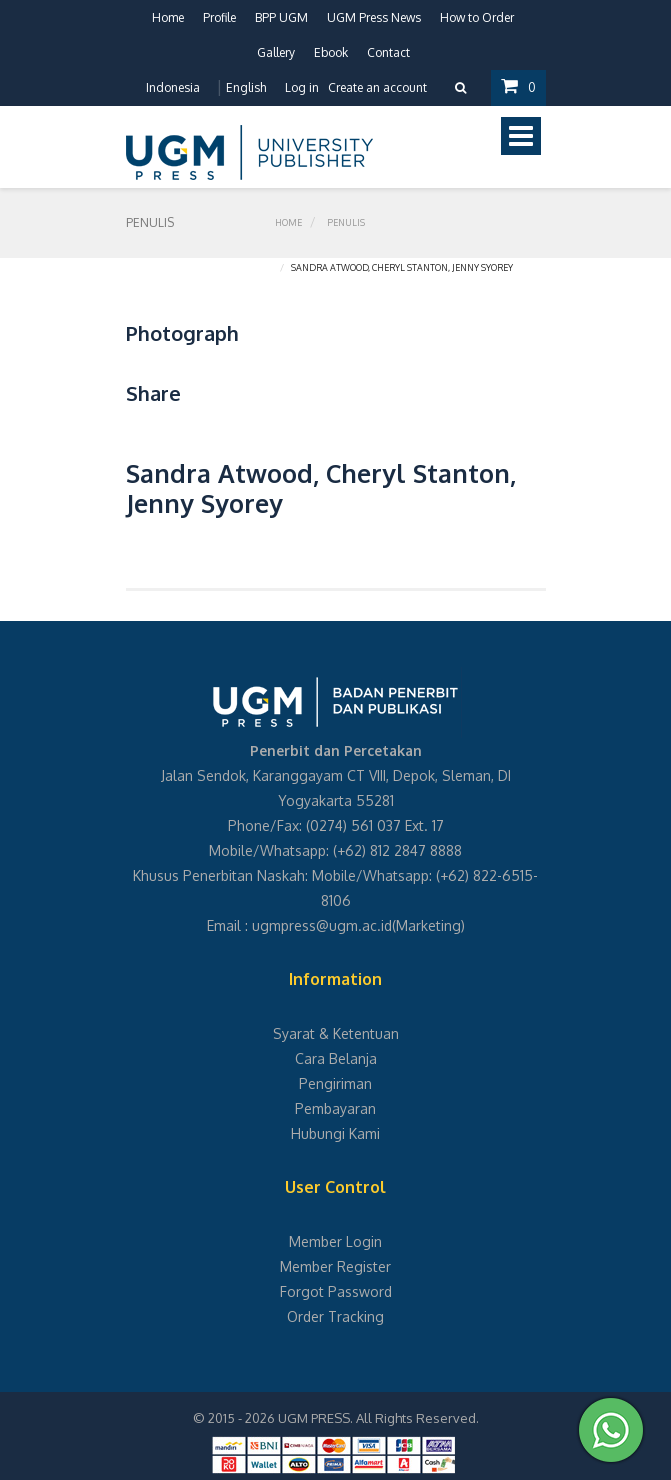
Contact (388, 52)
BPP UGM (281, 17)
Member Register (335, 1266)
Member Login (335, 1241)
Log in (302, 87)
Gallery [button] (276, 52)
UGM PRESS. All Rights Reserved (377, 1418)
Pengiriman (335, 1083)
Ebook (331, 52)
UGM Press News (374, 17)
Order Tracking (335, 1316)
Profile (219, 17)
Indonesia (173, 87)
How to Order (477, 17)
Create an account (377, 87)
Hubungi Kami (335, 1133)
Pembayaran (335, 1108)
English (246, 87)
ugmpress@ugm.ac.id (322, 925)
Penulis (346, 222)
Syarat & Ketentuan (336, 1033)
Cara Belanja (336, 1058)
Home (168, 17)
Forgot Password (336, 1291)
